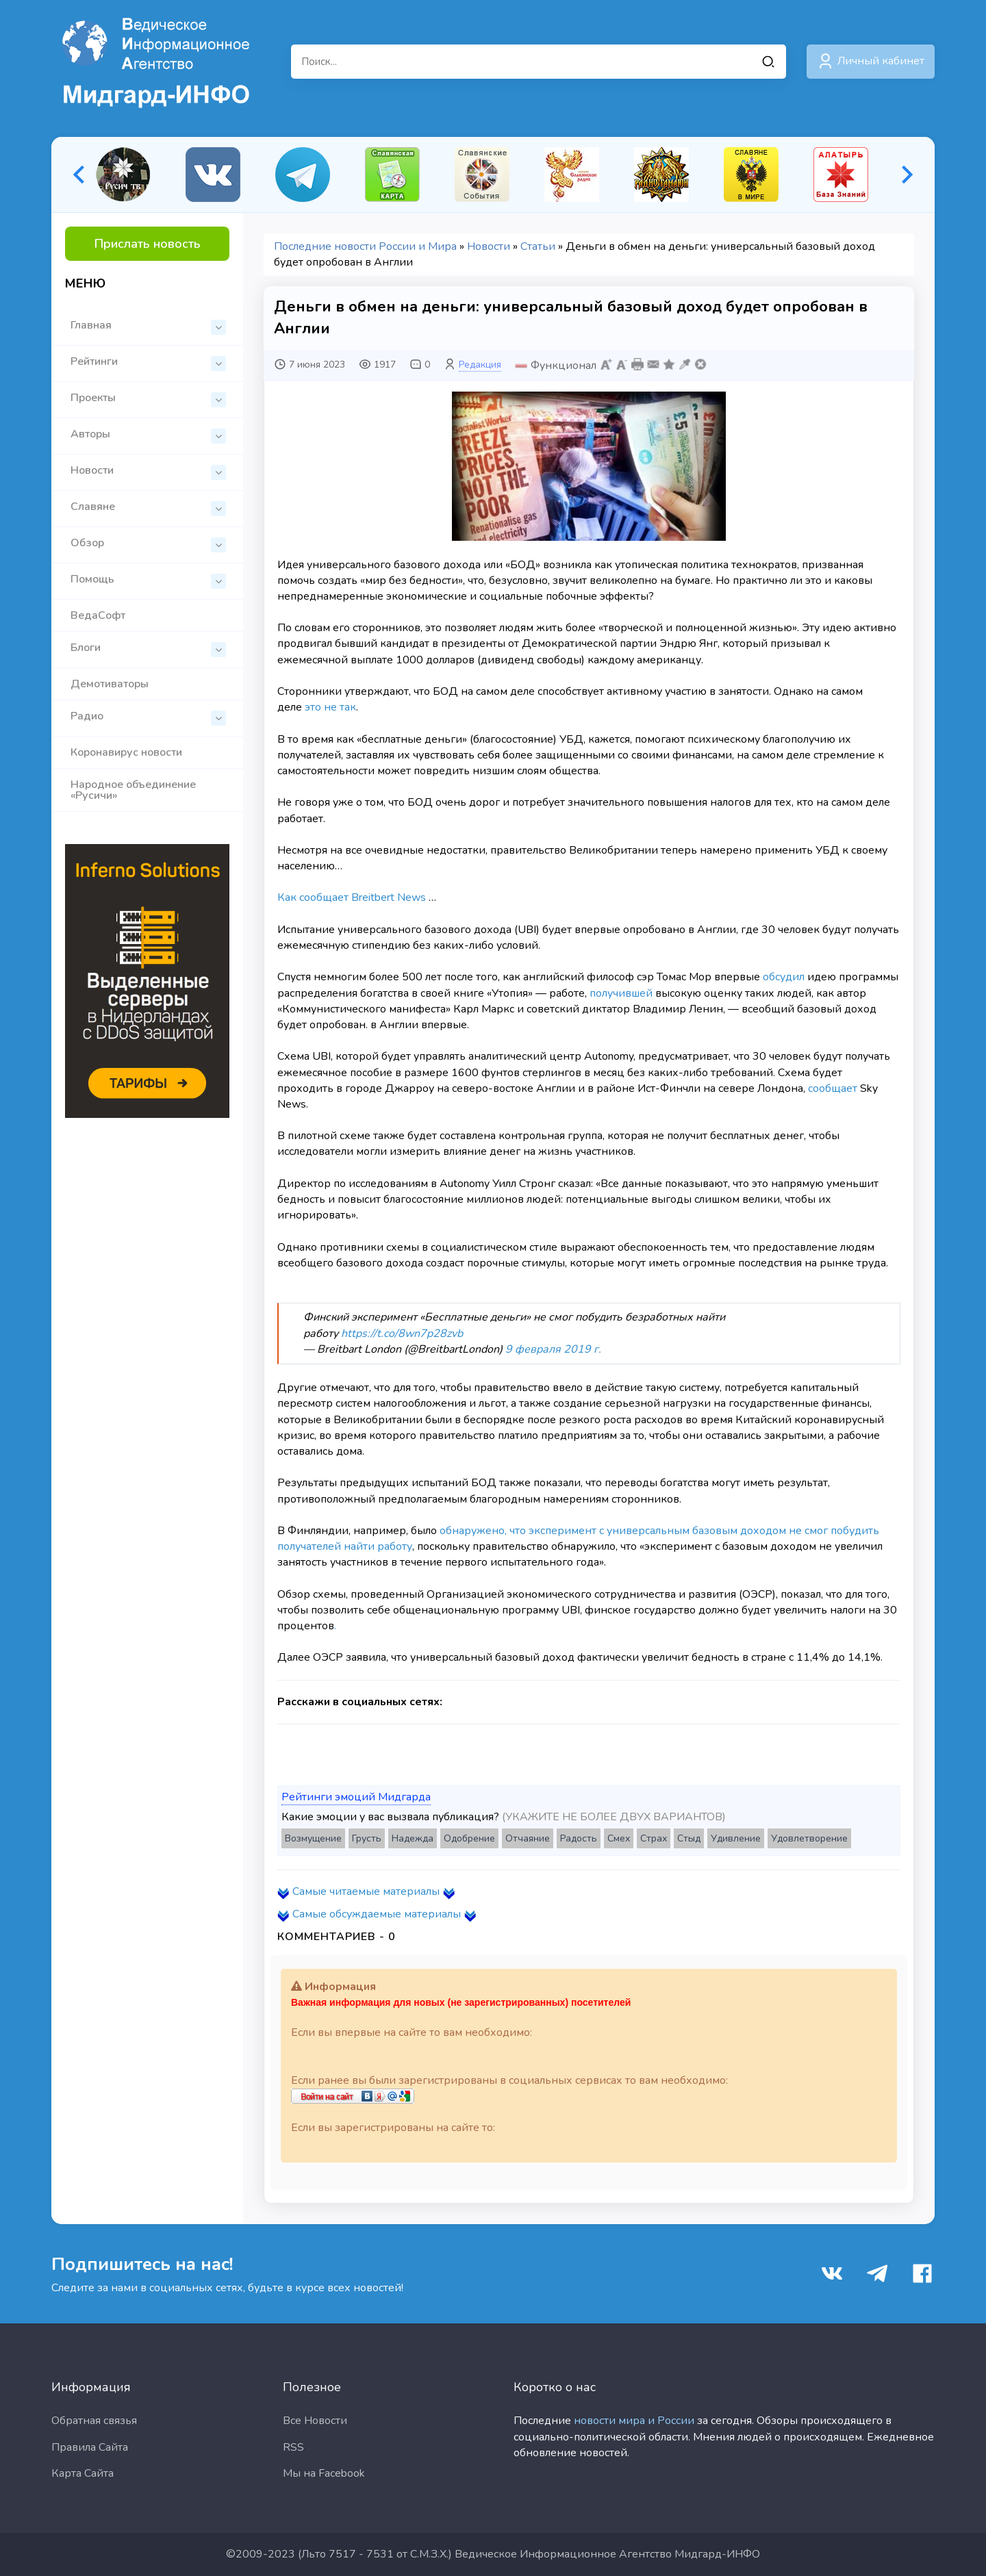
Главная (148, 326)
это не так (330, 707)
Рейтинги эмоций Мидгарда (356, 1797)
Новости (148, 471)
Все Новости (315, 2420)
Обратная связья (94, 2420)
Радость (578, 1838)
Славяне (148, 507)
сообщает (832, 1088)
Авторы (148, 435)
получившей (621, 993)
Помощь (148, 580)
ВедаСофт (98, 615)
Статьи (537, 246)
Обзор (148, 543)
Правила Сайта (89, 2447)
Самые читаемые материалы (366, 1891)
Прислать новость (147, 243)
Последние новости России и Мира (365, 246)
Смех (618, 1838)
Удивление (736, 1838)
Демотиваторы (110, 683)
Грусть (366, 1838)
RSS (293, 2447)
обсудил (784, 976)
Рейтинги (148, 362)
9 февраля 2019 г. (553, 1349)
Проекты (148, 398)
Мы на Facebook (324, 2473)
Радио (148, 717)
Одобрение (469, 1838)
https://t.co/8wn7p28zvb (402, 1333)
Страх (653, 1838)
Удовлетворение (809, 1838)
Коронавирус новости (126, 752)
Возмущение (313, 1838)
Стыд (688, 1838)
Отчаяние (527, 1838)
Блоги (148, 648)
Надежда (412, 1838)
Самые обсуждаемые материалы (376, 1914)
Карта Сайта (82, 2473)
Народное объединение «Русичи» (133, 790)
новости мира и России (634, 2420)
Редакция (480, 364)
